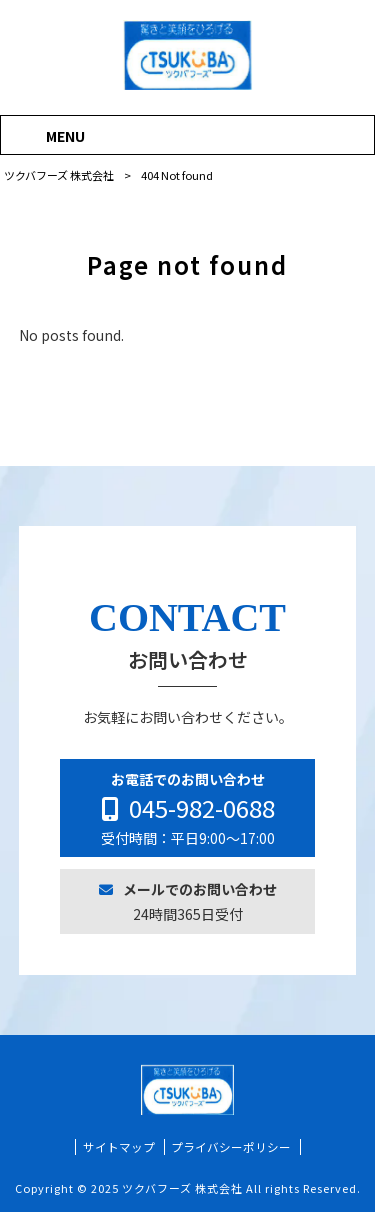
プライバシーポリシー (231, 1156)
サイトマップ (119, 1156)
